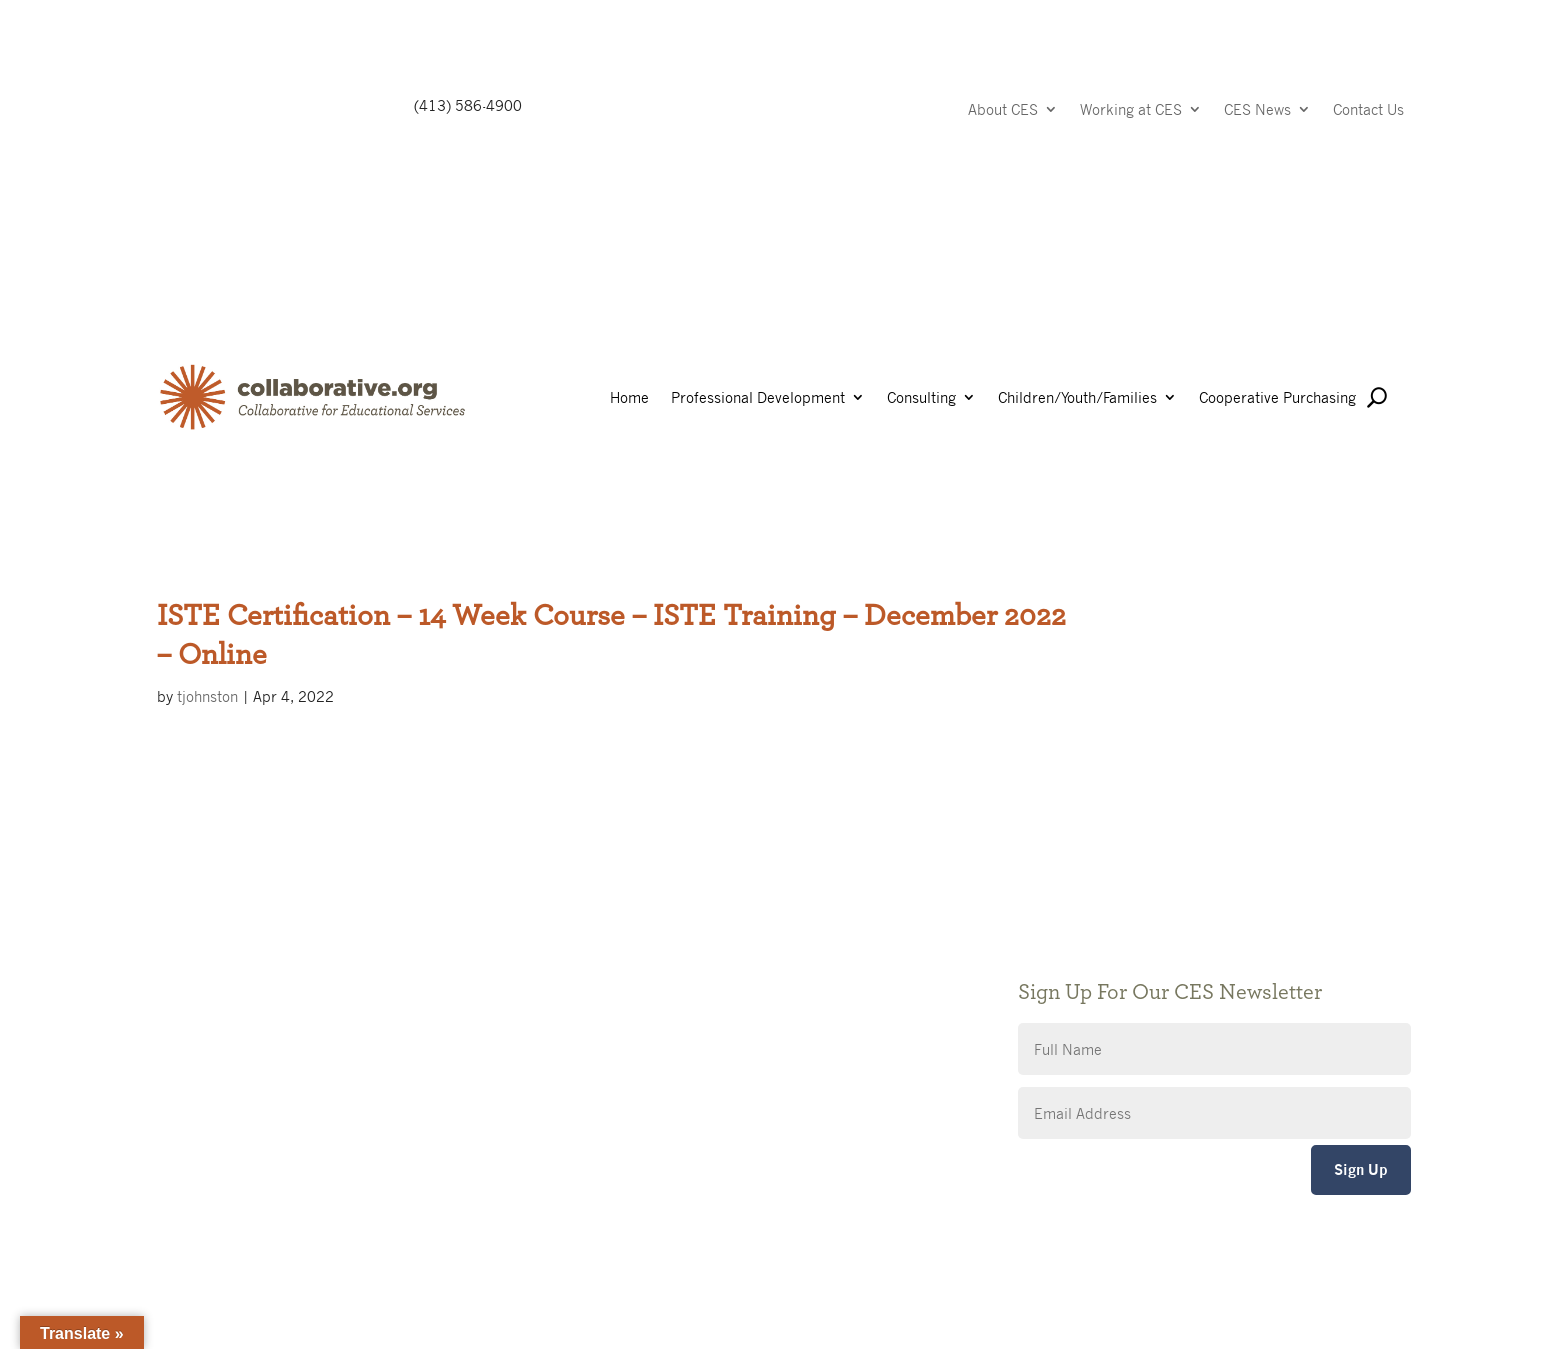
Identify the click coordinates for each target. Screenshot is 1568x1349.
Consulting (921, 398)
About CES (1003, 110)
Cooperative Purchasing (1277, 398)
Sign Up (1361, 1169)
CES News (1257, 110)
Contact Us (1368, 110)
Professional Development (758, 398)
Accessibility (628, 1009)
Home (629, 398)
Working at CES (1131, 110)
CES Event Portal (643, 1039)
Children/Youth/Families (1077, 398)
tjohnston (207, 696)
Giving (607, 949)
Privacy (611, 979)
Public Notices (634, 919)
